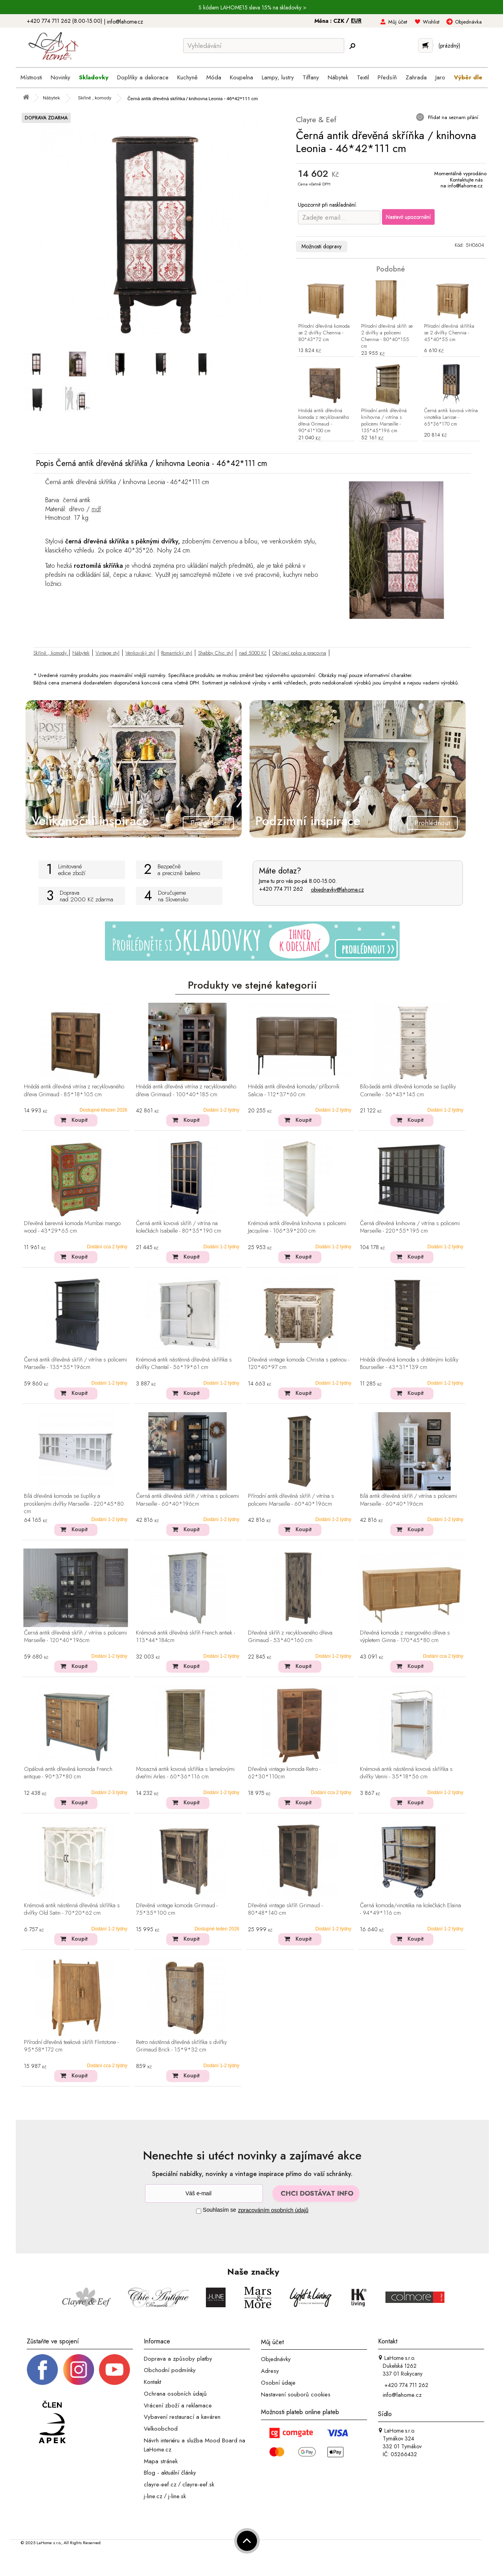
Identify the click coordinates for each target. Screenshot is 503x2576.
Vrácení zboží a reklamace (178, 2405)
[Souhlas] (198, 2211)
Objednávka (468, 22)
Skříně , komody (50, 653)
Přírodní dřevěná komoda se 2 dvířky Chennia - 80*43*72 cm (324, 333)
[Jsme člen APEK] (52, 2423)
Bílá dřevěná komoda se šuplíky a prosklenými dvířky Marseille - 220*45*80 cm (74, 1503)
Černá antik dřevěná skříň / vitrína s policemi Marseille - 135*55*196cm (75, 1363)
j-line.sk (177, 2496)
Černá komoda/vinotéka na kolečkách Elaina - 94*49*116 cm (410, 1909)
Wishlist (431, 22)
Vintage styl (107, 653)
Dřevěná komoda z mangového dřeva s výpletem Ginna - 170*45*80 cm (405, 1636)
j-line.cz (153, 2496)
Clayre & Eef (316, 119)
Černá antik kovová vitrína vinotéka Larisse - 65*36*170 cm (451, 417)
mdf (96, 509)
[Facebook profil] (42, 2369)
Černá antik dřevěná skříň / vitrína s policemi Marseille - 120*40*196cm (75, 1636)
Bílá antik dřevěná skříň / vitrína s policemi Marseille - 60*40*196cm (408, 1500)
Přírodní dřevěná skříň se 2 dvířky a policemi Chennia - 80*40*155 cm (387, 336)
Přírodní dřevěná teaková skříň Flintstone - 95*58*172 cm (71, 2046)
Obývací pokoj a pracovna (299, 653)
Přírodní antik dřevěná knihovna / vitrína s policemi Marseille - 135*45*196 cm (384, 420)
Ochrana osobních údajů (175, 2393)
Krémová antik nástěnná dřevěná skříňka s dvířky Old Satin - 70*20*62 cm (72, 1909)
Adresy (270, 2371)
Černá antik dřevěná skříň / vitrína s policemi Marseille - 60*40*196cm (187, 1500)
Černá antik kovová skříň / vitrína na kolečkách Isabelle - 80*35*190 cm (178, 1227)
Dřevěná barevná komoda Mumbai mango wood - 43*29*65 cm (72, 1227)
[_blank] (114, 2369)
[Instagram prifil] (78, 2369)
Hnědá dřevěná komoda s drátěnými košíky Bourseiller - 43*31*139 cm (409, 1363)
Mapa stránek (161, 2461)
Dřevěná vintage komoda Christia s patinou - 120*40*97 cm (298, 1363)
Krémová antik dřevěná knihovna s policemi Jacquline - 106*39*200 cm (297, 1227)
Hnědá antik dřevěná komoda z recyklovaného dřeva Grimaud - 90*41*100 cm (323, 420)
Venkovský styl (140, 653)
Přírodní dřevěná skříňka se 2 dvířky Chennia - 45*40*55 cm (449, 333)
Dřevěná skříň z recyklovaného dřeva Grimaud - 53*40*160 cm (290, 1636)
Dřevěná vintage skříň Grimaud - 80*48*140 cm (285, 1909)
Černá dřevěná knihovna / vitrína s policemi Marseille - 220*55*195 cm (410, 1227)
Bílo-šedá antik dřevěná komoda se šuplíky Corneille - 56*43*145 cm (408, 1090)
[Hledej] (352, 46)
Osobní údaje (278, 2382)
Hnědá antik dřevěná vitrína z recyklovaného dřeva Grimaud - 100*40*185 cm (186, 1090)
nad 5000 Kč (252, 653)
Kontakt (152, 2382)
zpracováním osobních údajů (273, 2210)
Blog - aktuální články (170, 2472)
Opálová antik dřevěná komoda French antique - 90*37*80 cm (68, 1773)
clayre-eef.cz (160, 2484)
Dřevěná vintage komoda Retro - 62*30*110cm (284, 1773)
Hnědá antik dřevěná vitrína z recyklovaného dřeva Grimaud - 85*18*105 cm (74, 1090)
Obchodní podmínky (170, 2370)
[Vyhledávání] (263, 45)
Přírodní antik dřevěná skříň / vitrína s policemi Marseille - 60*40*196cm (291, 1500)
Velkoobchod (161, 2428)
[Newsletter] (204, 2193)
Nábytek (81, 653)
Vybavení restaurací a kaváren (182, 2417)
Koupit (80, 1120)
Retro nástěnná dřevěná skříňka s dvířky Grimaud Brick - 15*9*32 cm (181, 2046)
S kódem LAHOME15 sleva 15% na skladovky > (252, 7)
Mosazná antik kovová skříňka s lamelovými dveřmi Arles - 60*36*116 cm (185, 1773)
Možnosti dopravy (321, 246)
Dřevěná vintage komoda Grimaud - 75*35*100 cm (177, 1909)
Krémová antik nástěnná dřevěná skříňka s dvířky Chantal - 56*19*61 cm (184, 1363)
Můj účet (397, 22)
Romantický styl (176, 653)
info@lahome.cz (125, 22)
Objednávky (276, 2359)
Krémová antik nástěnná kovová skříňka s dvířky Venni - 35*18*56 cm (406, 1773)
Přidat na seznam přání (452, 117)
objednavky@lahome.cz (337, 890)
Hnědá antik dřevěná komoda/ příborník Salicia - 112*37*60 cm (294, 1090)
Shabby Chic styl (215, 653)
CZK (339, 21)
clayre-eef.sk (198, 2484)
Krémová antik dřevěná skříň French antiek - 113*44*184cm (185, 1636)
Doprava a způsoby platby (178, 2358)
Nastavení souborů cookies (295, 2394)
